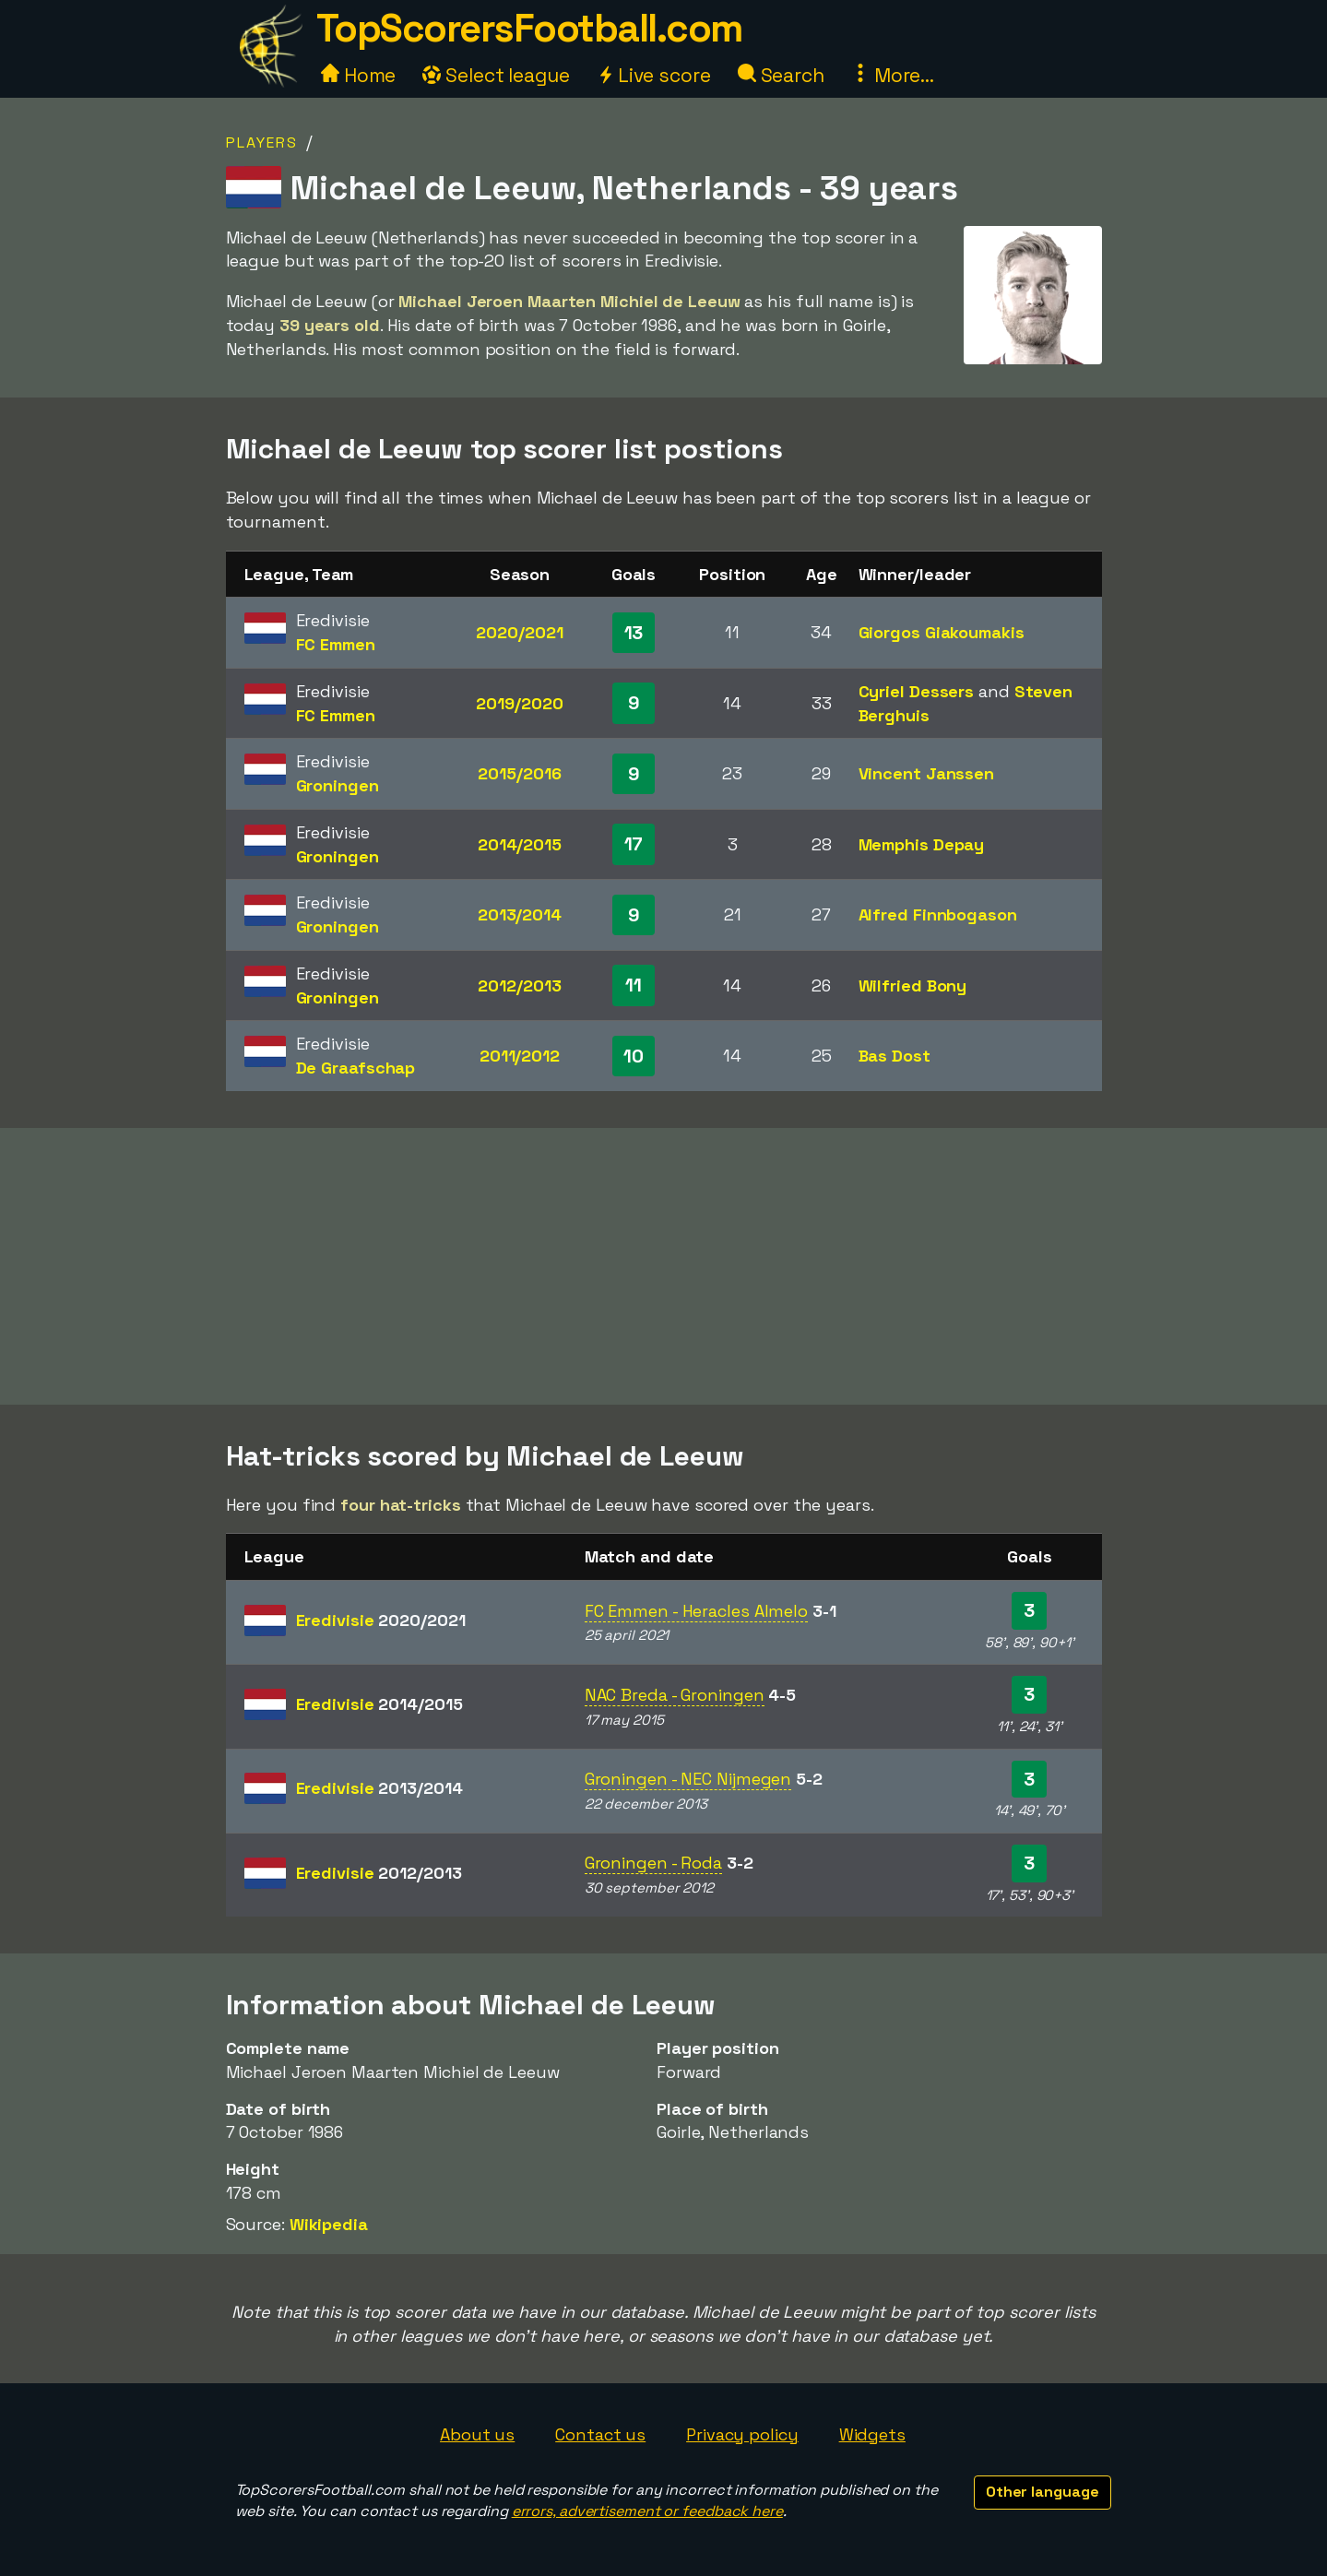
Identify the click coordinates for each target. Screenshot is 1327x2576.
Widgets (872, 2434)
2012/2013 (519, 985)
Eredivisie (381, 1620)
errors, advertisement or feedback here (647, 2511)
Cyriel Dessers (917, 691)
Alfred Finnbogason (938, 914)
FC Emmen (335, 644)
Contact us (600, 2434)
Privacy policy (742, 2434)
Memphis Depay (922, 844)
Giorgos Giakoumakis (942, 632)
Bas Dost (894, 1055)
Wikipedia (329, 2224)
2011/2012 (520, 1055)
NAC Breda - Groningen (674, 1694)
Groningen (337, 785)
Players (262, 142)
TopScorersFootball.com (529, 28)
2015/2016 (519, 773)
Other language (1042, 2491)
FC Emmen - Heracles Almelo (696, 1610)
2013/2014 (520, 914)
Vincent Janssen (927, 773)
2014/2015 (520, 844)
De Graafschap (356, 1067)
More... (892, 75)
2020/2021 (519, 632)
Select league (496, 75)
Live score (654, 75)
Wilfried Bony (913, 985)
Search (781, 75)
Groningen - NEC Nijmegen (688, 1778)
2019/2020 (519, 703)
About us (477, 2434)
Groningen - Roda (653, 1862)
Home (359, 75)
